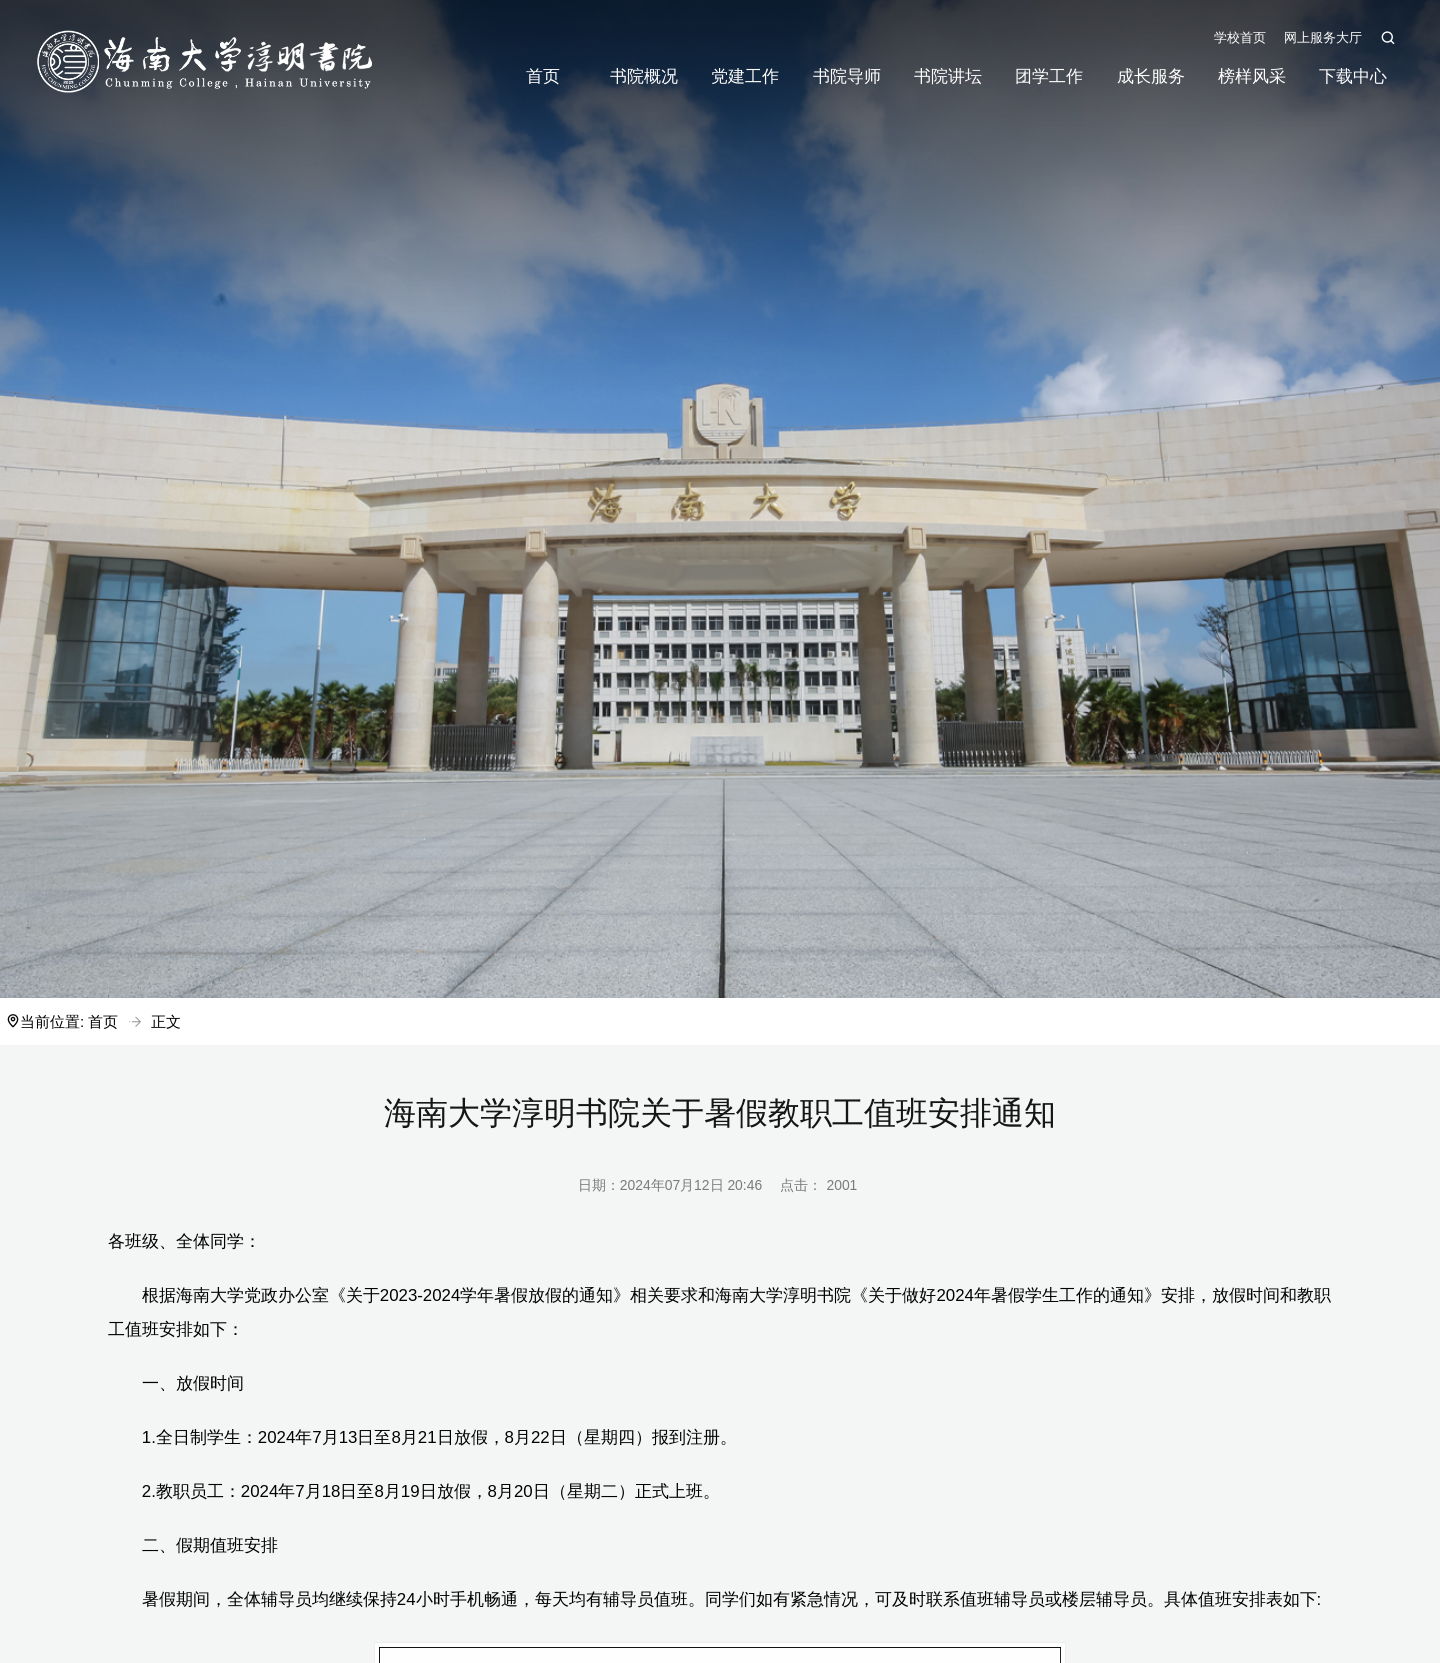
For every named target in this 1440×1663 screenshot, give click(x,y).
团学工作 (1049, 76)
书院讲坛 (948, 76)
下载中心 (1353, 76)
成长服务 (1151, 76)
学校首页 (1240, 37)
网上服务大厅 (1323, 37)
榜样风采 (1252, 76)
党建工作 (745, 76)
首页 (543, 76)
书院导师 (847, 76)
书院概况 (644, 76)
